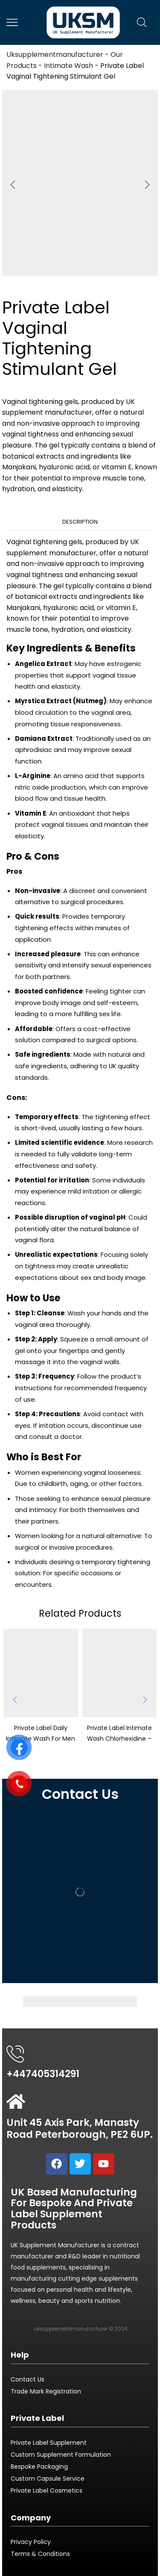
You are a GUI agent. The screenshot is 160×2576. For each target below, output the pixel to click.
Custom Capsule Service (47, 2478)
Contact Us (27, 2379)
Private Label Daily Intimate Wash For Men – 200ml (40, 1738)
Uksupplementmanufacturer (54, 54)
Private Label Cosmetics (47, 2490)
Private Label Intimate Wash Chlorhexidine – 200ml (119, 1738)
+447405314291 (42, 2074)
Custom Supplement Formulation (61, 2454)
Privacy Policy (31, 2542)
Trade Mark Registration (46, 2391)
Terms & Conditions (40, 2553)
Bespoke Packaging (39, 2466)
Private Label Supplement (49, 2442)
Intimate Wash (68, 66)
